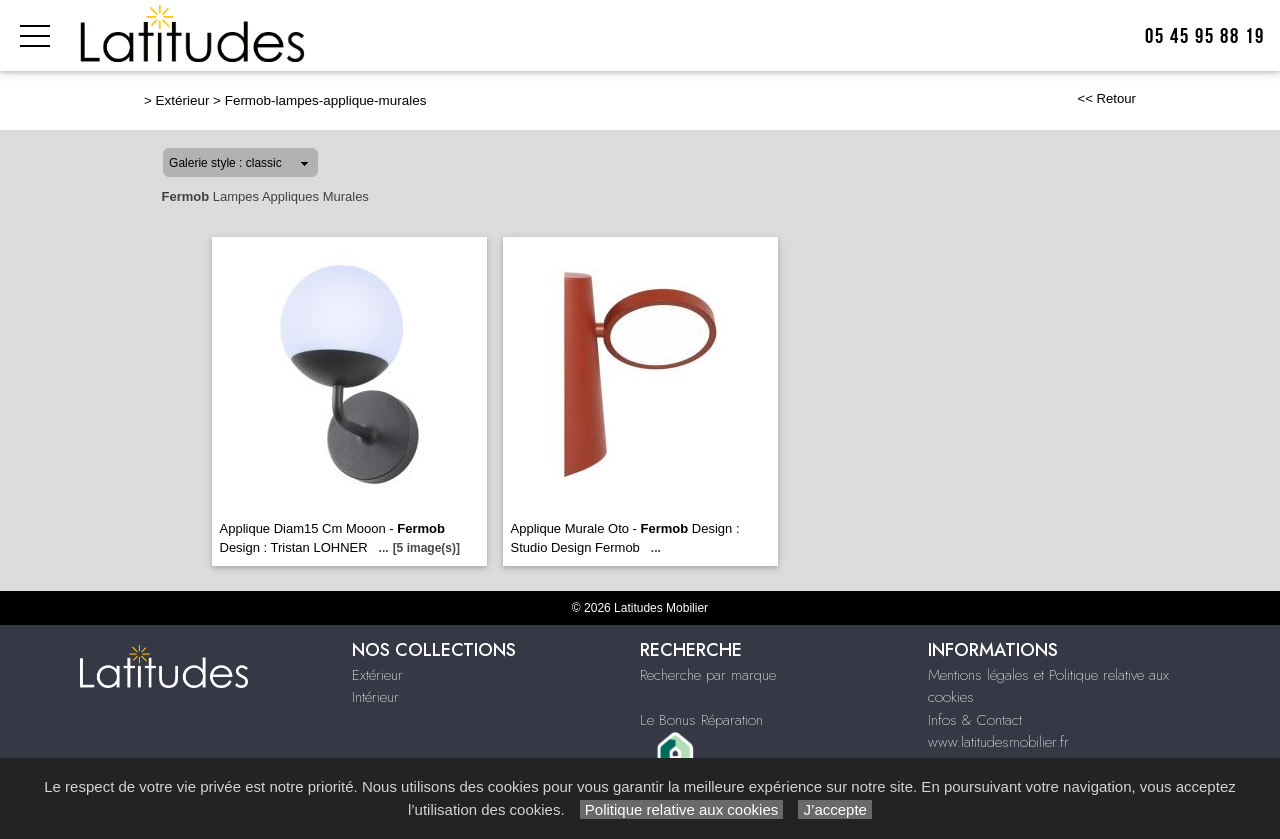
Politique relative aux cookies (682, 809)
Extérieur (183, 100)
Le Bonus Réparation (701, 720)
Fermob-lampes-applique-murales (326, 100)
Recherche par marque (708, 675)
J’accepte (835, 809)
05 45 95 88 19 (1205, 36)
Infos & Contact (975, 720)
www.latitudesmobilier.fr (998, 742)
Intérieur (375, 697)
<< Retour (1106, 98)
